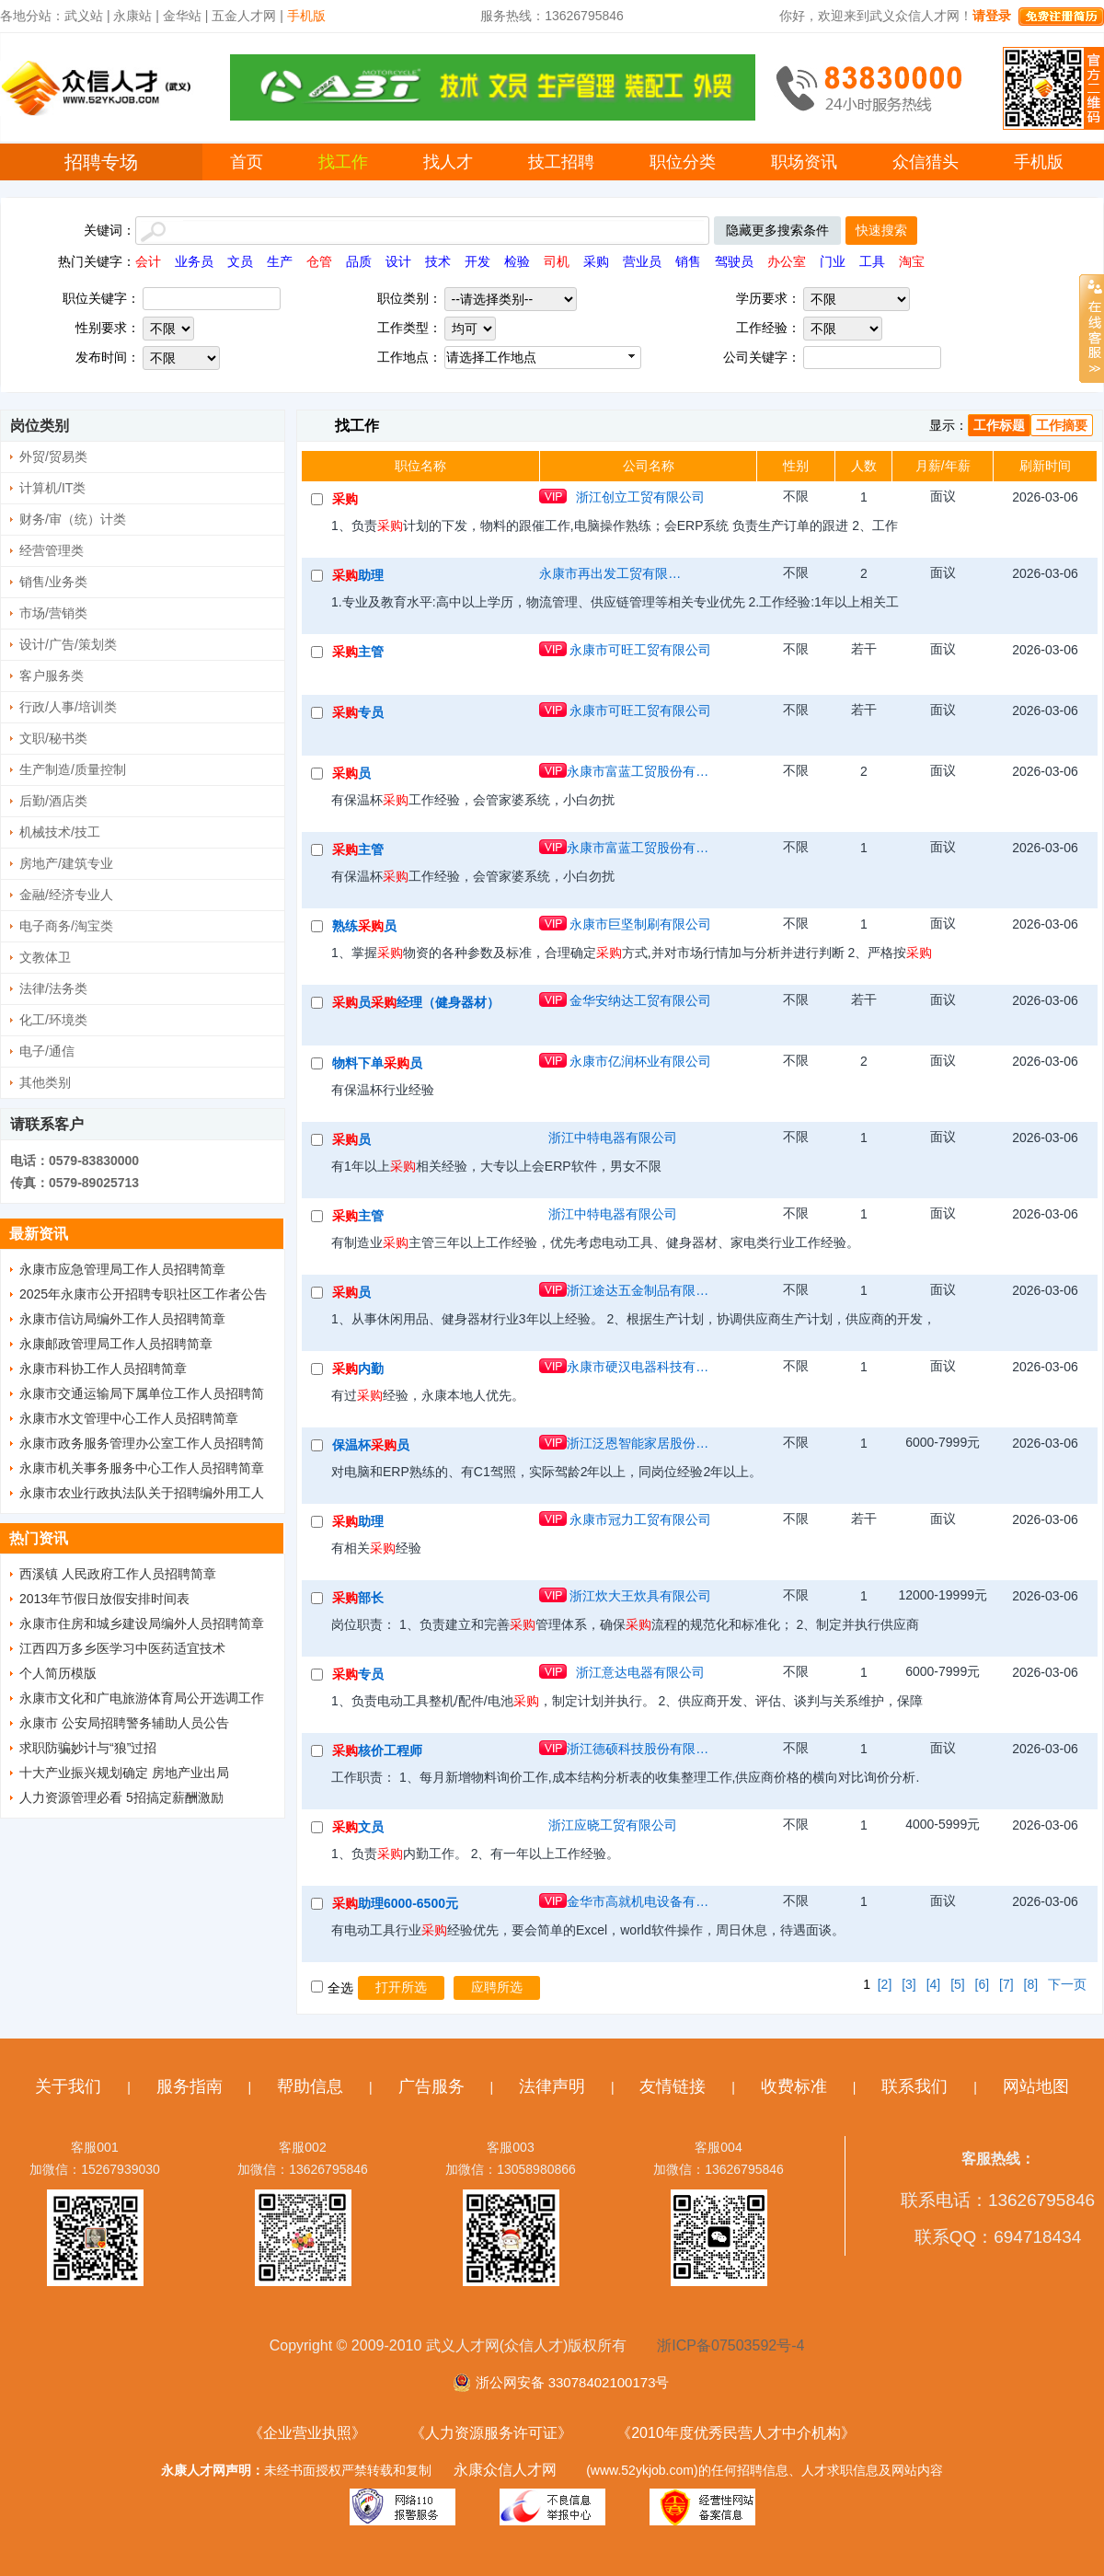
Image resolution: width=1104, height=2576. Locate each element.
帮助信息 (310, 2086)
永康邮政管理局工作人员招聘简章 (116, 1343)
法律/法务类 (53, 988)
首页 (246, 162)
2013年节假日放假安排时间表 (104, 1598)
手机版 (1039, 162)
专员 (358, 712)
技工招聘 (561, 162)
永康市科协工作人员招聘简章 (103, 1368)
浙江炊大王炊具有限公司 (640, 1595)
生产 (280, 261)
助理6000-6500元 (395, 1903)
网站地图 (1036, 2086)
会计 (148, 261)
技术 (438, 261)
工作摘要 (1061, 425)
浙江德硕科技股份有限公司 (640, 1748)
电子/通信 (47, 1051)
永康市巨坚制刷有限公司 (640, 924)
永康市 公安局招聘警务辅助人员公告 (124, 1722)
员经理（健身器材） (416, 1002)
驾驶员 (734, 261)
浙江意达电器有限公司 (640, 1672)
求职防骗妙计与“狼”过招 (87, 1747)
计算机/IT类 (52, 487)
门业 (832, 261)
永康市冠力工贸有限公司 (640, 1519)
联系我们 (914, 2086)
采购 (596, 261)
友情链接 (672, 2086)
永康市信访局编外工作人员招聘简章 (122, 1318)
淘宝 (912, 261)
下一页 (1067, 1984)
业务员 (194, 261)
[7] (1006, 1984)
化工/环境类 (53, 1019)
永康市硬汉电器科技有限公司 (640, 1366)
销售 (688, 261)
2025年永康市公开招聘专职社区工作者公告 (143, 1294)
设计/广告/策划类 (68, 644)
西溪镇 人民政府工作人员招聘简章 (117, 1573)
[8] (1031, 1984)
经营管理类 (51, 550)
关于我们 (68, 2086)
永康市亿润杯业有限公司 (640, 1061)
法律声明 (552, 2086)
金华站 (182, 15)
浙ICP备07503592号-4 (730, 2345)
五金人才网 (244, 15)
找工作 (343, 162)
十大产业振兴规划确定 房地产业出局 (124, 1772)
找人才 (448, 162)
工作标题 (999, 425)
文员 (240, 261)
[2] (885, 1984)
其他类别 (45, 1082)
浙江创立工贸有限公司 (640, 497)
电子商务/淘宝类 (66, 925)
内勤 (358, 1368)
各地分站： (32, 15)
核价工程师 (377, 1750)
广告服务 (431, 2086)
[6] (982, 1984)
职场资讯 (804, 162)
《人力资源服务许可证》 (491, 2433)
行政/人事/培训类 (68, 706)
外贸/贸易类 (53, 456)
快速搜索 (881, 230)
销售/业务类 (53, 581)
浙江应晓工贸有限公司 (612, 1825)
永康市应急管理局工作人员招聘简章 (122, 1269)
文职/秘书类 (53, 738)
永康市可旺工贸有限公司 (640, 649)
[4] (933, 1984)
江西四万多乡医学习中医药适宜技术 (122, 1648)
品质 (359, 261)
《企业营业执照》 (307, 2433)
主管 (358, 651)
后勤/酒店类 (53, 800)
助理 (358, 575)
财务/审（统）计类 (72, 519)
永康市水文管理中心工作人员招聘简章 (128, 1418)
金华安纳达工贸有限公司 (640, 1000)
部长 (358, 1597)
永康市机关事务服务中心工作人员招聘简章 (141, 1468)
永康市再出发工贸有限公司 (612, 573)
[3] (909, 1984)
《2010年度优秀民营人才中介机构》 (736, 2433)
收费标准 (794, 2086)
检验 (517, 261)
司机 (556, 261)
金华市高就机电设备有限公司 (640, 1901)
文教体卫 (45, 957)
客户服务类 (51, 675)
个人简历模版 (58, 1673)
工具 (872, 261)
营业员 (642, 261)
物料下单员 (377, 1063)
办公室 (786, 261)
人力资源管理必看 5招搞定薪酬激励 (121, 1797)
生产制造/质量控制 (72, 769)
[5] (957, 1984)
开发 (477, 261)
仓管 (319, 261)
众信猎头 (925, 162)
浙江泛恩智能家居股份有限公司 (640, 1443)
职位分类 (683, 162)
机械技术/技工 (59, 832)
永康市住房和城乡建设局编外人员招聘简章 (141, 1623)
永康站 (132, 15)
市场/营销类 (53, 613)
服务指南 (189, 2086)
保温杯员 (370, 1445)
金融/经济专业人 (66, 894)
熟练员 (364, 925)
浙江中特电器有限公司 (612, 1137)
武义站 (83, 15)
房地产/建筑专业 (66, 863)
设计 (398, 261)
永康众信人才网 (505, 2470)
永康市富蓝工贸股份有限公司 (640, 771)
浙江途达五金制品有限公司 (640, 1290)
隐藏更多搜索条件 (777, 230)
